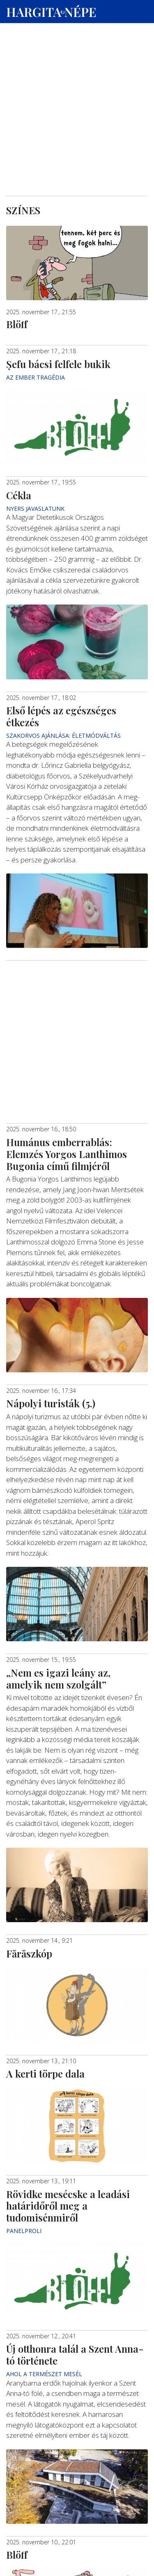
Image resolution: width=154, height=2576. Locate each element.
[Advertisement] (77, 78)
